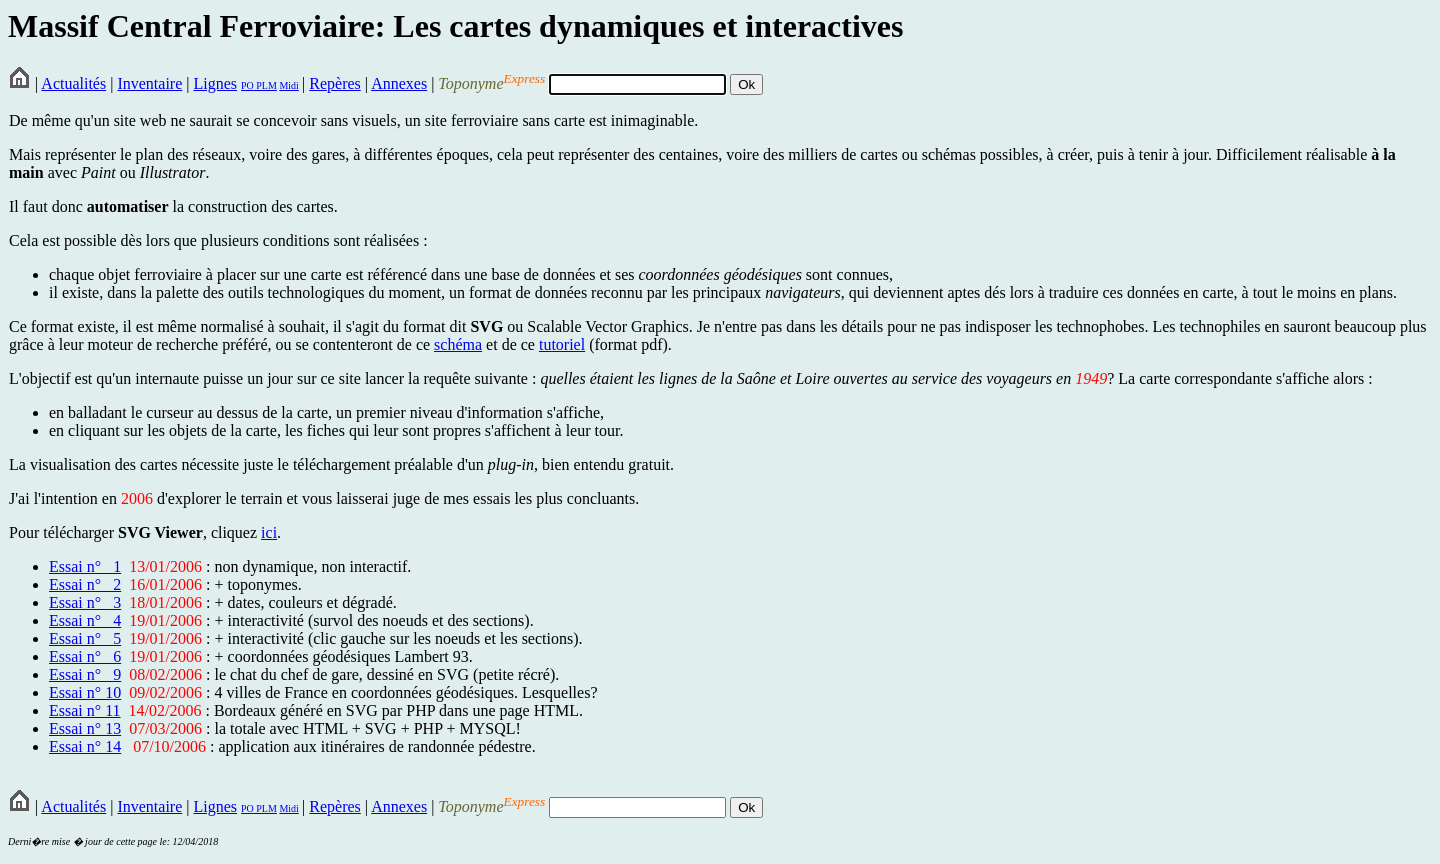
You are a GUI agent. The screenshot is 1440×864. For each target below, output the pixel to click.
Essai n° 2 (85, 584)
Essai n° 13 (85, 728)
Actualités (73, 83)
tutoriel (562, 344)
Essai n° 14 (85, 746)
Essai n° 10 (85, 692)
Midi (288, 85)
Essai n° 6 (85, 656)
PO (247, 85)
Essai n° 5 (85, 638)
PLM (265, 85)
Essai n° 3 (85, 602)
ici (269, 532)
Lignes (215, 83)
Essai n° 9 (85, 674)
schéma (458, 344)
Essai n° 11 (85, 710)
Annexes (399, 83)
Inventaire (149, 83)
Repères (335, 83)
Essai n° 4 (85, 620)
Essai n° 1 (85, 566)
